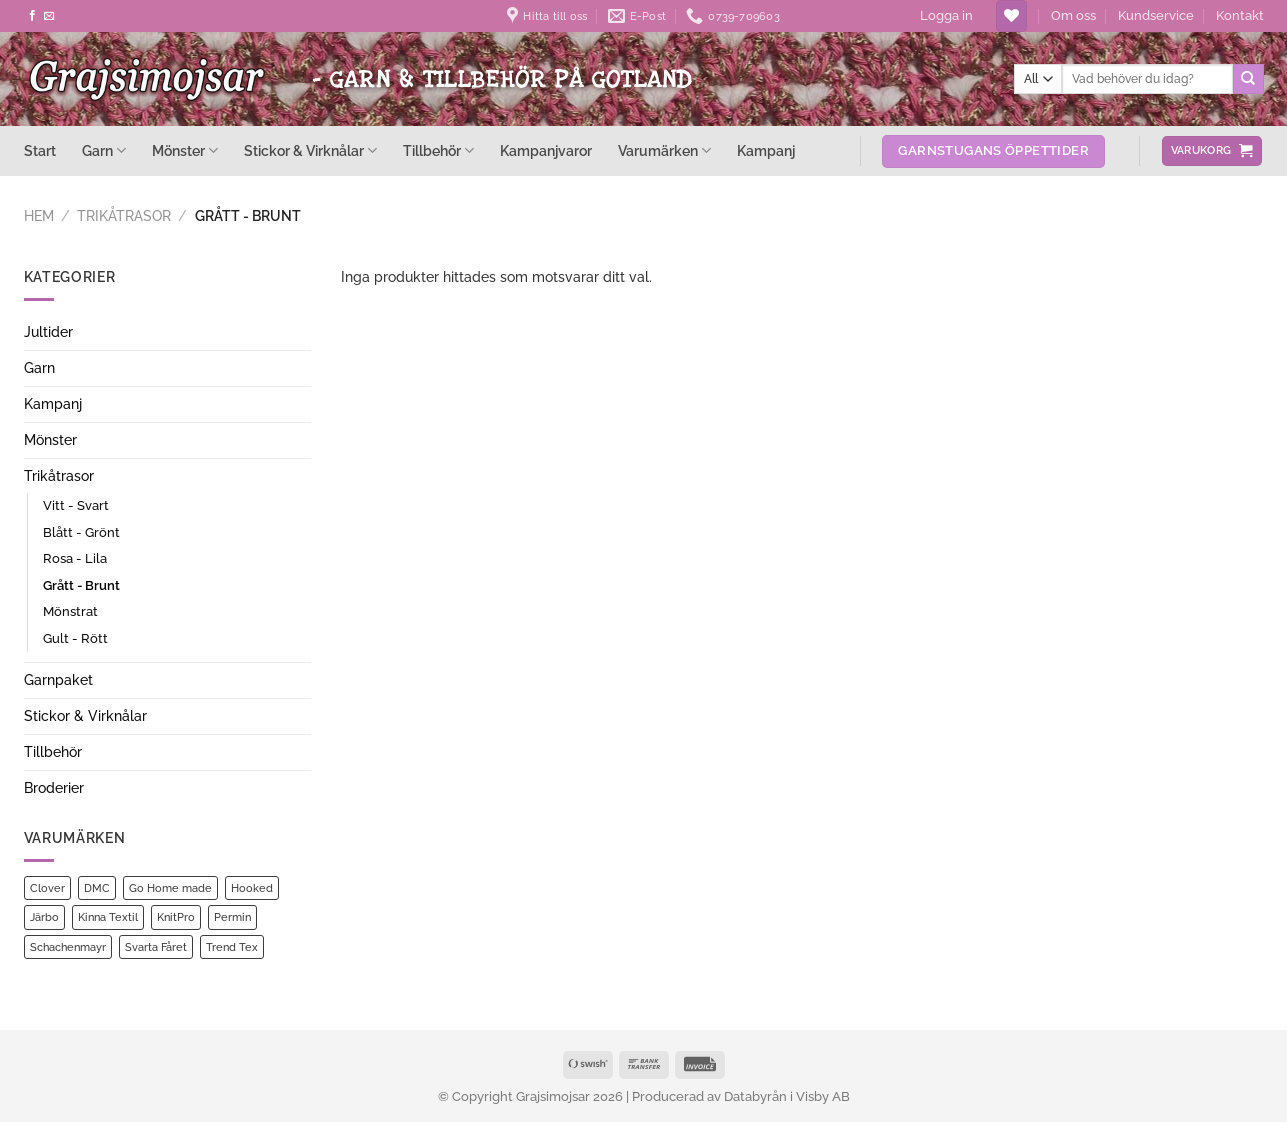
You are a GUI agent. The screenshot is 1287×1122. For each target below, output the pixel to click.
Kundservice (1156, 15)
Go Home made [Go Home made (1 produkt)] (170, 888)
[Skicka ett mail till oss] (49, 16)
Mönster (185, 150)
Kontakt (1240, 15)
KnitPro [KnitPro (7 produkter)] (176, 917)
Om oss (1073, 15)
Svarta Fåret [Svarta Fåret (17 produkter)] (156, 947)
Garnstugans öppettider (993, 150)
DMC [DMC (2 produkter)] (97, 888)
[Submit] (1248, 79)
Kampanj (766, 151)
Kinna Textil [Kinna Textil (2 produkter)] (108, 917)
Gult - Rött (75, 638)
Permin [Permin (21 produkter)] (232, 917)
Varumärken (664, 150)
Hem (39, 216)
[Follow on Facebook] (32, 16)
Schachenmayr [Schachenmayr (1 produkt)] (68, 947)
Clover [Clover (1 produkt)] (47, 888)
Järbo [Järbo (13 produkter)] (44, 917)
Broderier (54, 788)
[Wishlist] (1011, 16)
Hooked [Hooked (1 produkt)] (252, 888)
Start (40, 151)
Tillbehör (438, 150)
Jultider (48, 332)
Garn (104, 150)
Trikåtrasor (124, 216)
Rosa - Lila (75, 558)
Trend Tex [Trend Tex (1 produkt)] (232, 947)
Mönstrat (70, 611)
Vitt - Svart (76, 505)
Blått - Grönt (81, 532)
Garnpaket (58, 680)
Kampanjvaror (546, 151)
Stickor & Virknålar (310, 150)
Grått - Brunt (81, 585)
